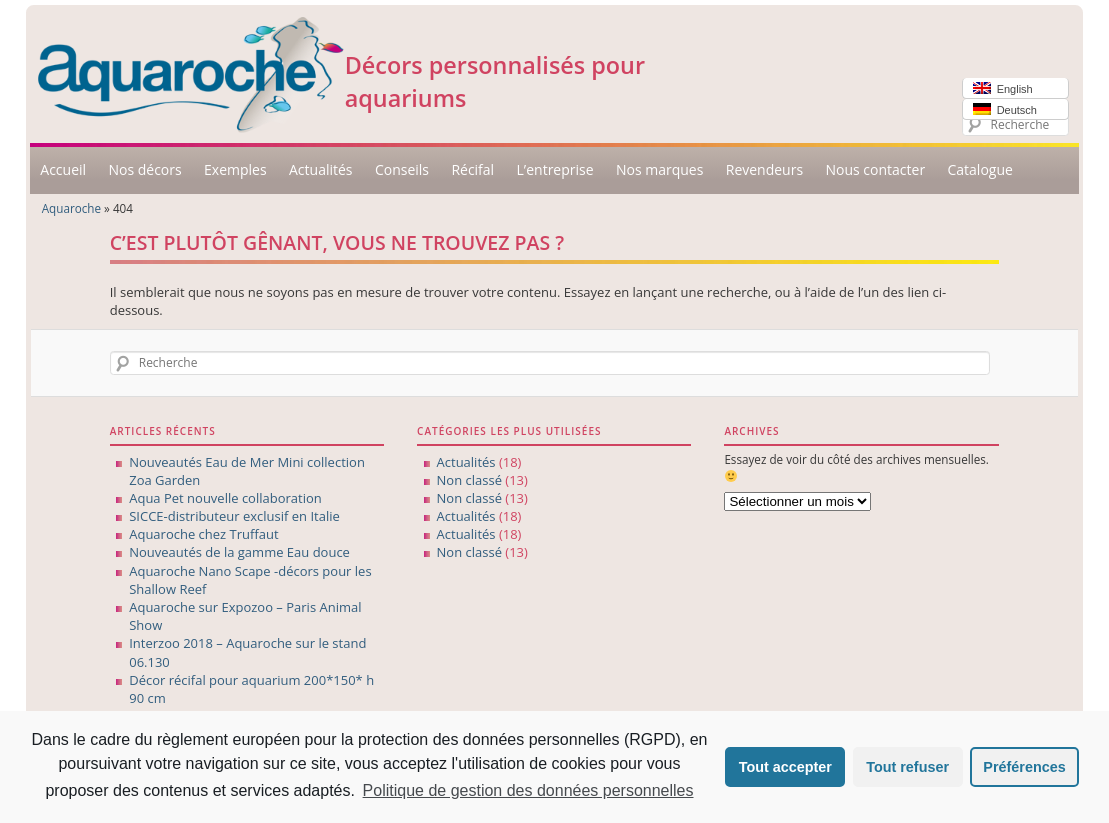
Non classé (469, 480)
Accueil (63, 169)
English (1003, 88)
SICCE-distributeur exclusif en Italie (234, 516)
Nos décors (144, 169)
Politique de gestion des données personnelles (528, 790)
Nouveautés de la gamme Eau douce (239, 552)
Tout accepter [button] (785, 767)
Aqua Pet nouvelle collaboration (225, 498)
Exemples (235, 169)
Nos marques (659, 169)
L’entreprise (555, 169)
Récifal (472, 169)
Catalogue (979, 169)
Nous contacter (875, 169)
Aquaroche (71, 208)
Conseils (402, 169)
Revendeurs (764, 169)
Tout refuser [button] (907, 767)
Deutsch (1005, 109)
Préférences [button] (1024, 767)
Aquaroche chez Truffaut (203, 534)
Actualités (321, 169)
